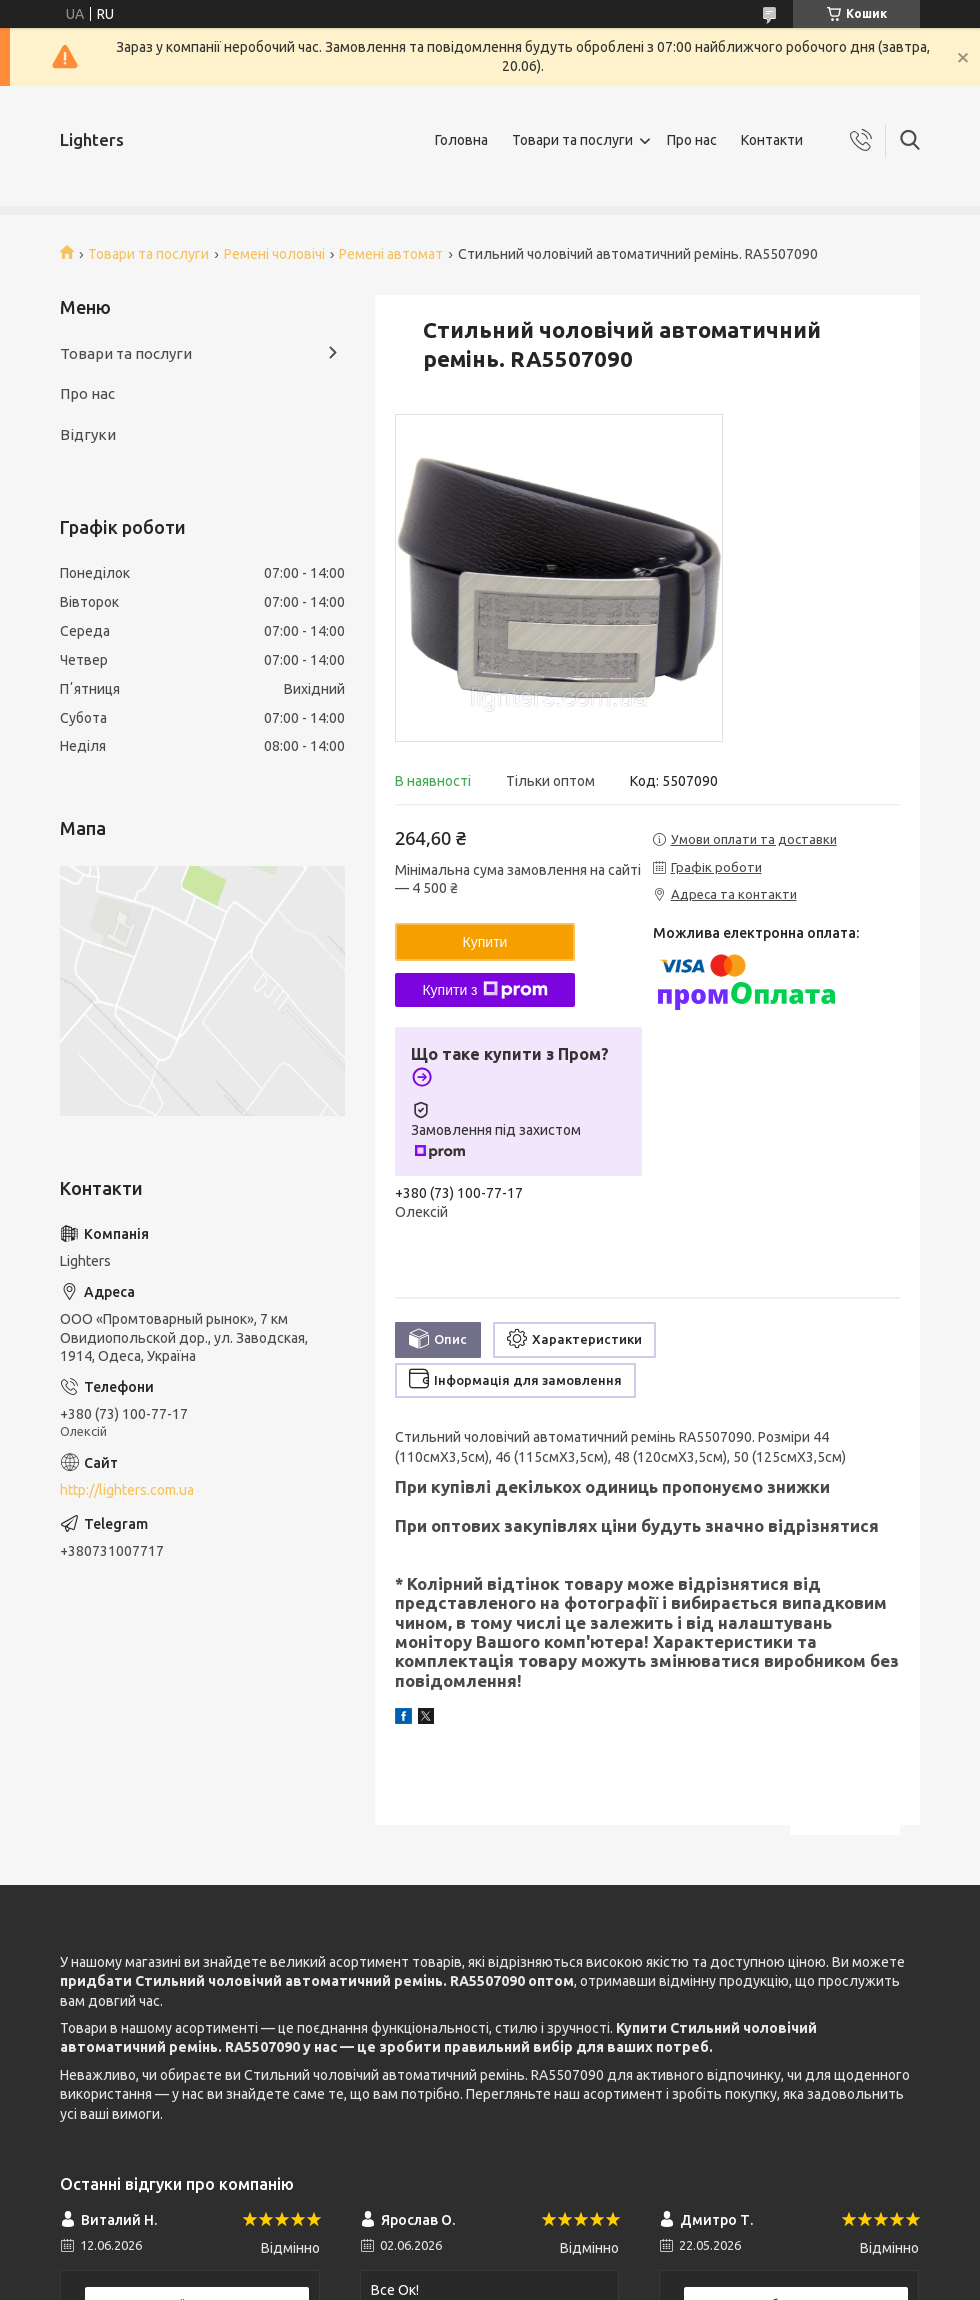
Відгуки (88, 434)
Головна (461, 140)
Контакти (772, 140)
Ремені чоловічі (274, 254)
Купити (485, 942)
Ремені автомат (391, 254)
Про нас (692, 140)
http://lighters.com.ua (127, 1490)
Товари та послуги (572, 140)
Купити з (484, 990)
